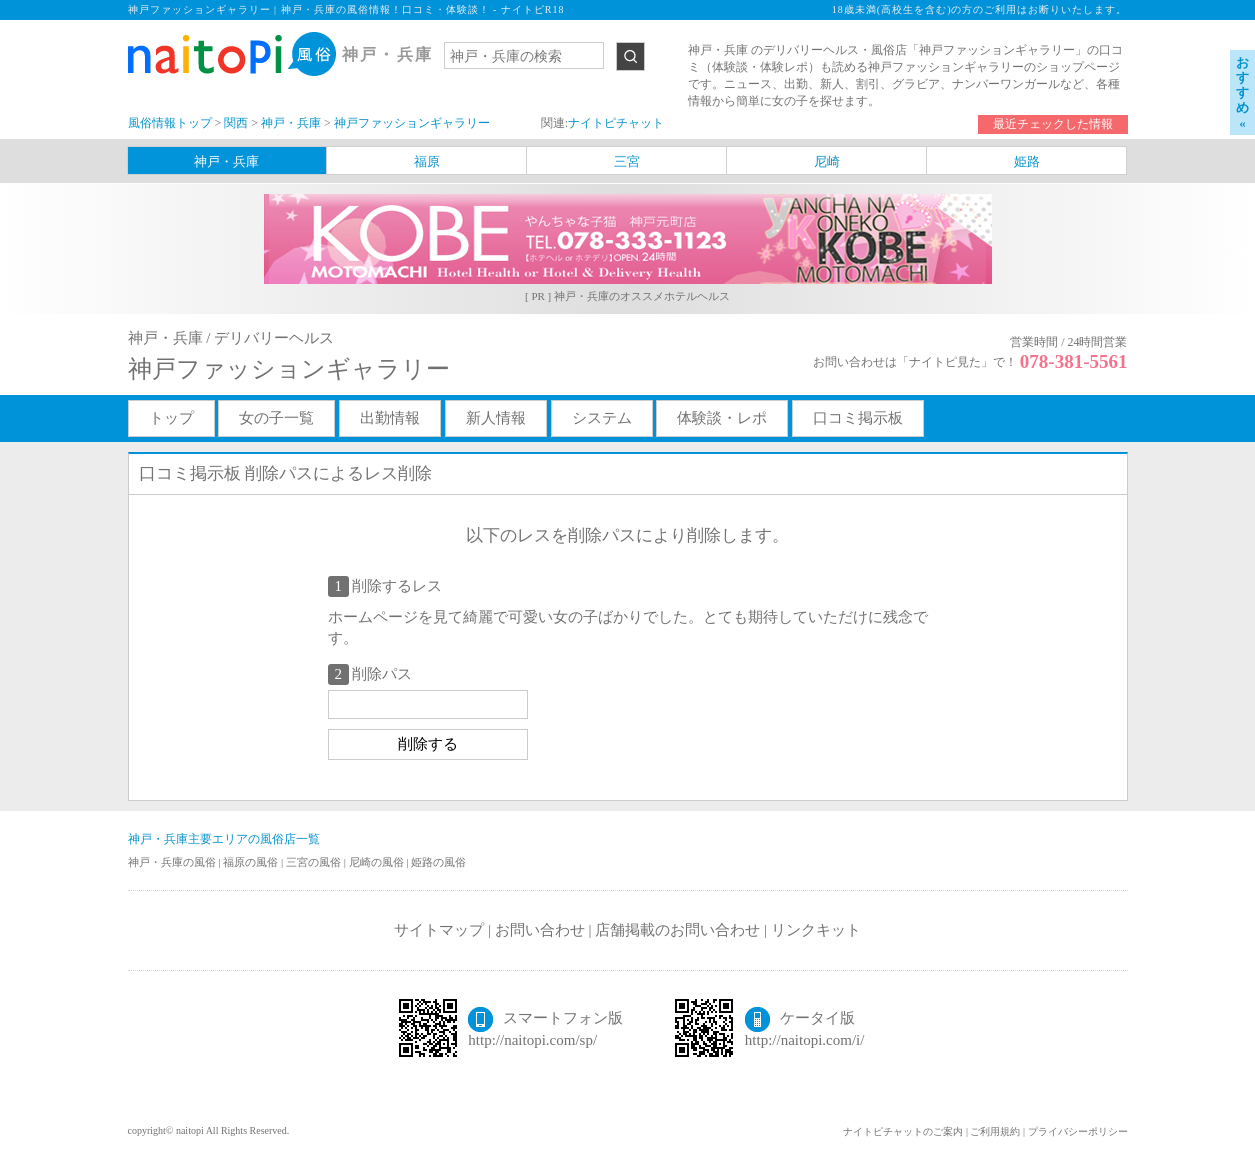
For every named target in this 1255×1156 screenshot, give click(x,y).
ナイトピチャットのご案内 (903, 1131)
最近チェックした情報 (1053, 124)
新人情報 (496, 418)
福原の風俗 (252, 862)
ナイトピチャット (616, 123)
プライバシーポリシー (1078, 1131)
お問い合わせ (540, 930)
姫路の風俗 (438, 862)
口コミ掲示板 (858, 418)
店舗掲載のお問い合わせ (677, 930)
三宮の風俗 (315, 862)
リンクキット (816, 930)
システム (602, 418)
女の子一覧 (276, 418)
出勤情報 (390, 418)
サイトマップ (439, 930)
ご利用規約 (995, 1131)
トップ (171, 418)
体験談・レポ (722, 418)
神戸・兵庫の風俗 (173, 862)
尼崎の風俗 (378, 862)
